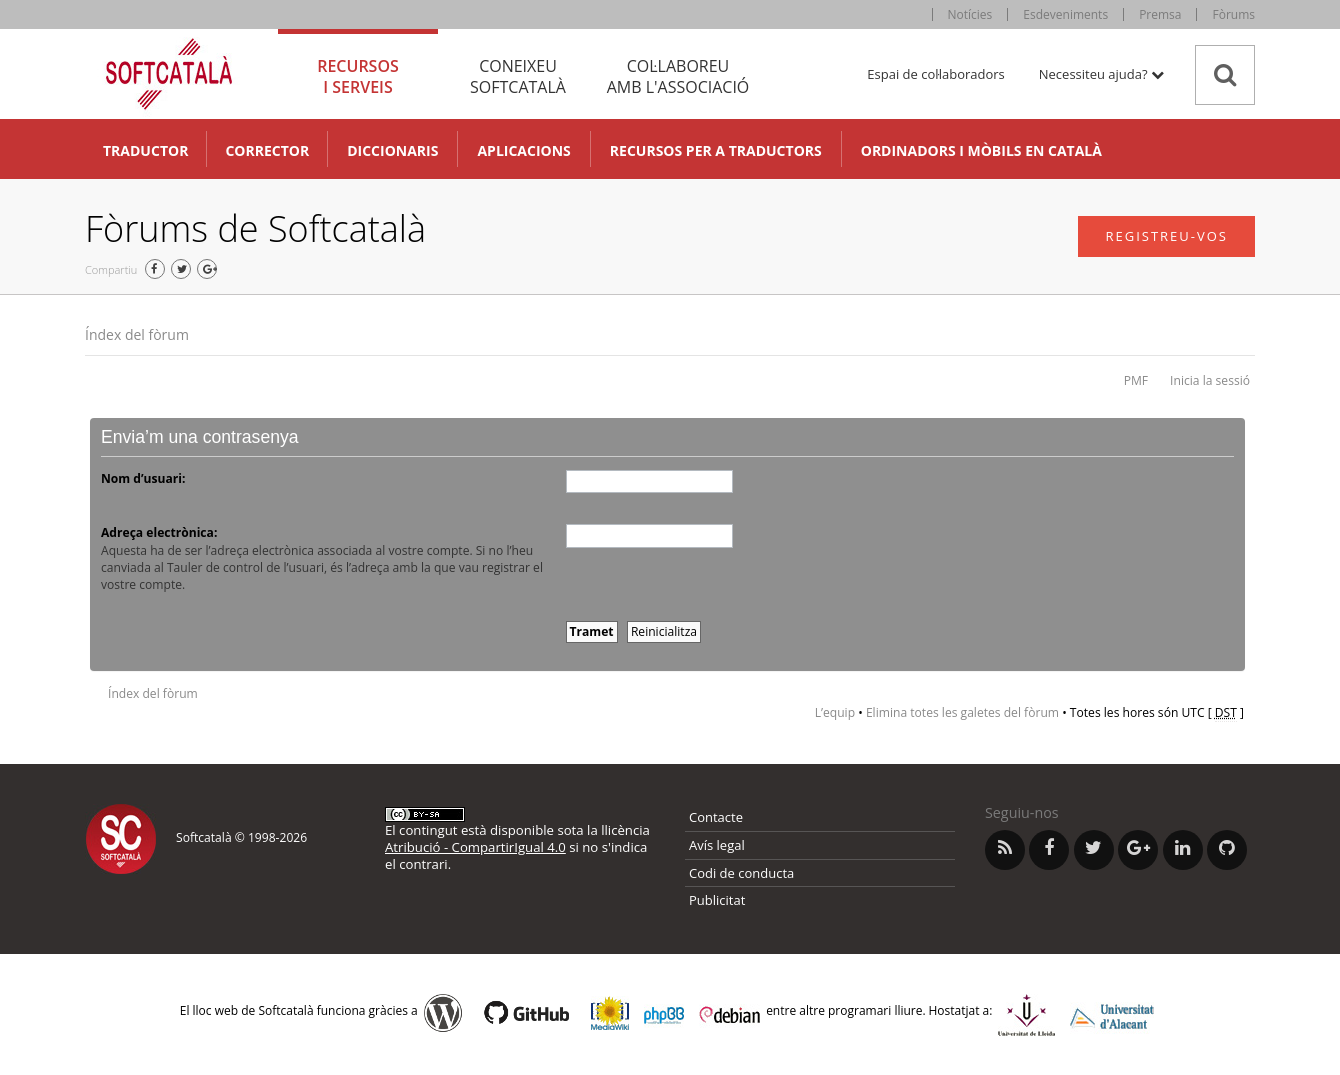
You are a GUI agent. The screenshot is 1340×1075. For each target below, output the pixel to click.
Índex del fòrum (137, 334)
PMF (1136, 380)
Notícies (970, 14)
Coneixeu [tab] (518, 76)
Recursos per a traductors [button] (716, 150)
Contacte (716, 817)
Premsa (1160, 14)
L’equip (835, 712)
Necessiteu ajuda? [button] (1101, 74)
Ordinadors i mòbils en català (981, 150)
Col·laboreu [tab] (678, 76)
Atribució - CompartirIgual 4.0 (475, 847)
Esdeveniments (1065, 14)
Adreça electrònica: (159, 532)
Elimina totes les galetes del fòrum (962, 712)
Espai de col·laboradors (935, 74)
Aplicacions (523, 150)
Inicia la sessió (1210, 380)
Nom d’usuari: (143, 478)
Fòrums (1233, 14)
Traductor (145, 150)
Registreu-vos (1166, 236)
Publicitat (717, 900)
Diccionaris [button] (392, 150)
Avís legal (717, 845)
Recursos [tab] (358, 76)
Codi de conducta (741, 873)
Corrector (267, 150)
